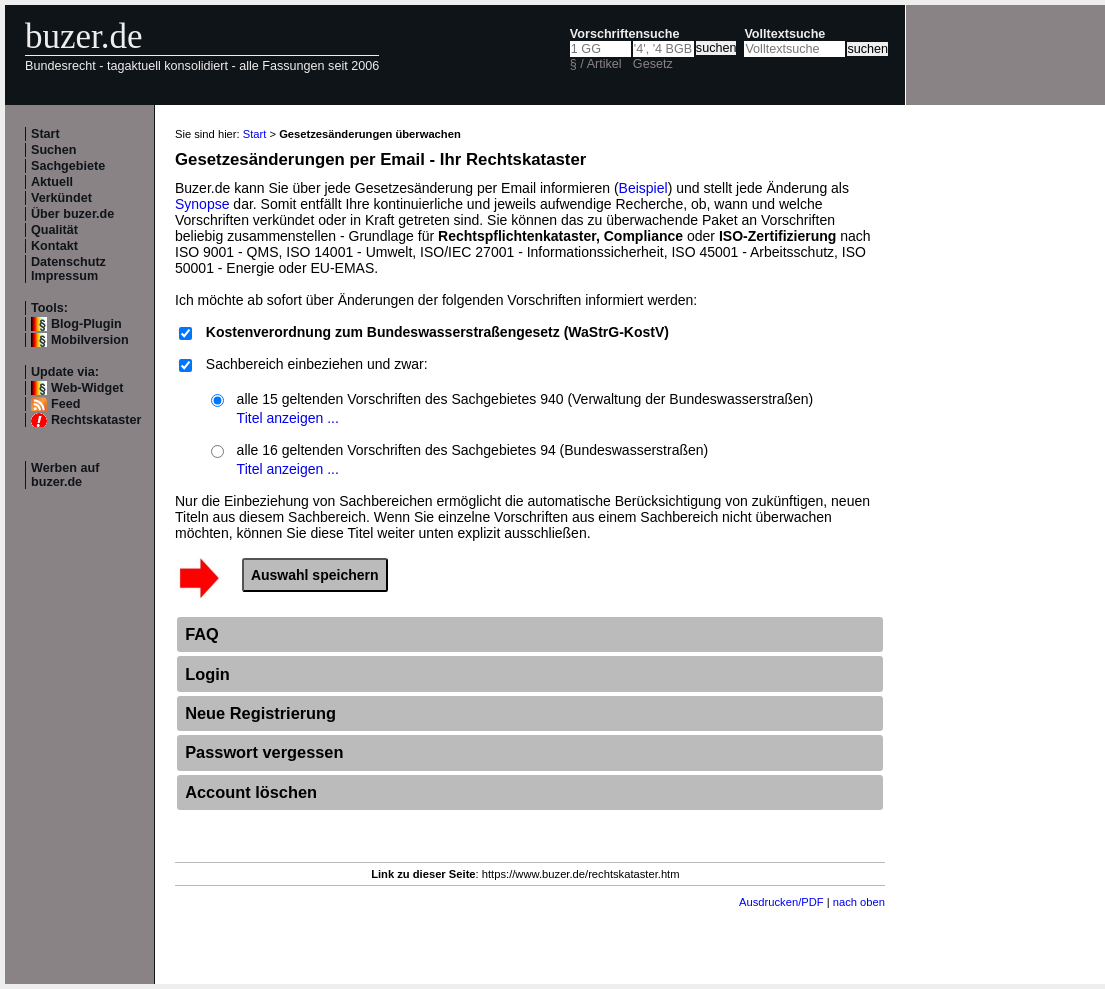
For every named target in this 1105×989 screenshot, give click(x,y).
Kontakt (54, 246)
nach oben (859, 902)
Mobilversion (90, 340)
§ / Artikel (596, 64)
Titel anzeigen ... (288, 418)
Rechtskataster (96, 420)
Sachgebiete (68, 166)
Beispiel (643, 188)
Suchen (54, 150)
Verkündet (61, 198)
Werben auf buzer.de (65, 475)
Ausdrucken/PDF (781, 902)
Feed (65, 404)
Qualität (54, 230)
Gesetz (653, 64)
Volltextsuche (784, 34)
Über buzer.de (72, 214)
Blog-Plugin (86, 324)
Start (45, 134)
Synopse (202, 204)
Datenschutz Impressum (68, 269)
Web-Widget (87, 388)
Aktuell (52, 182)
